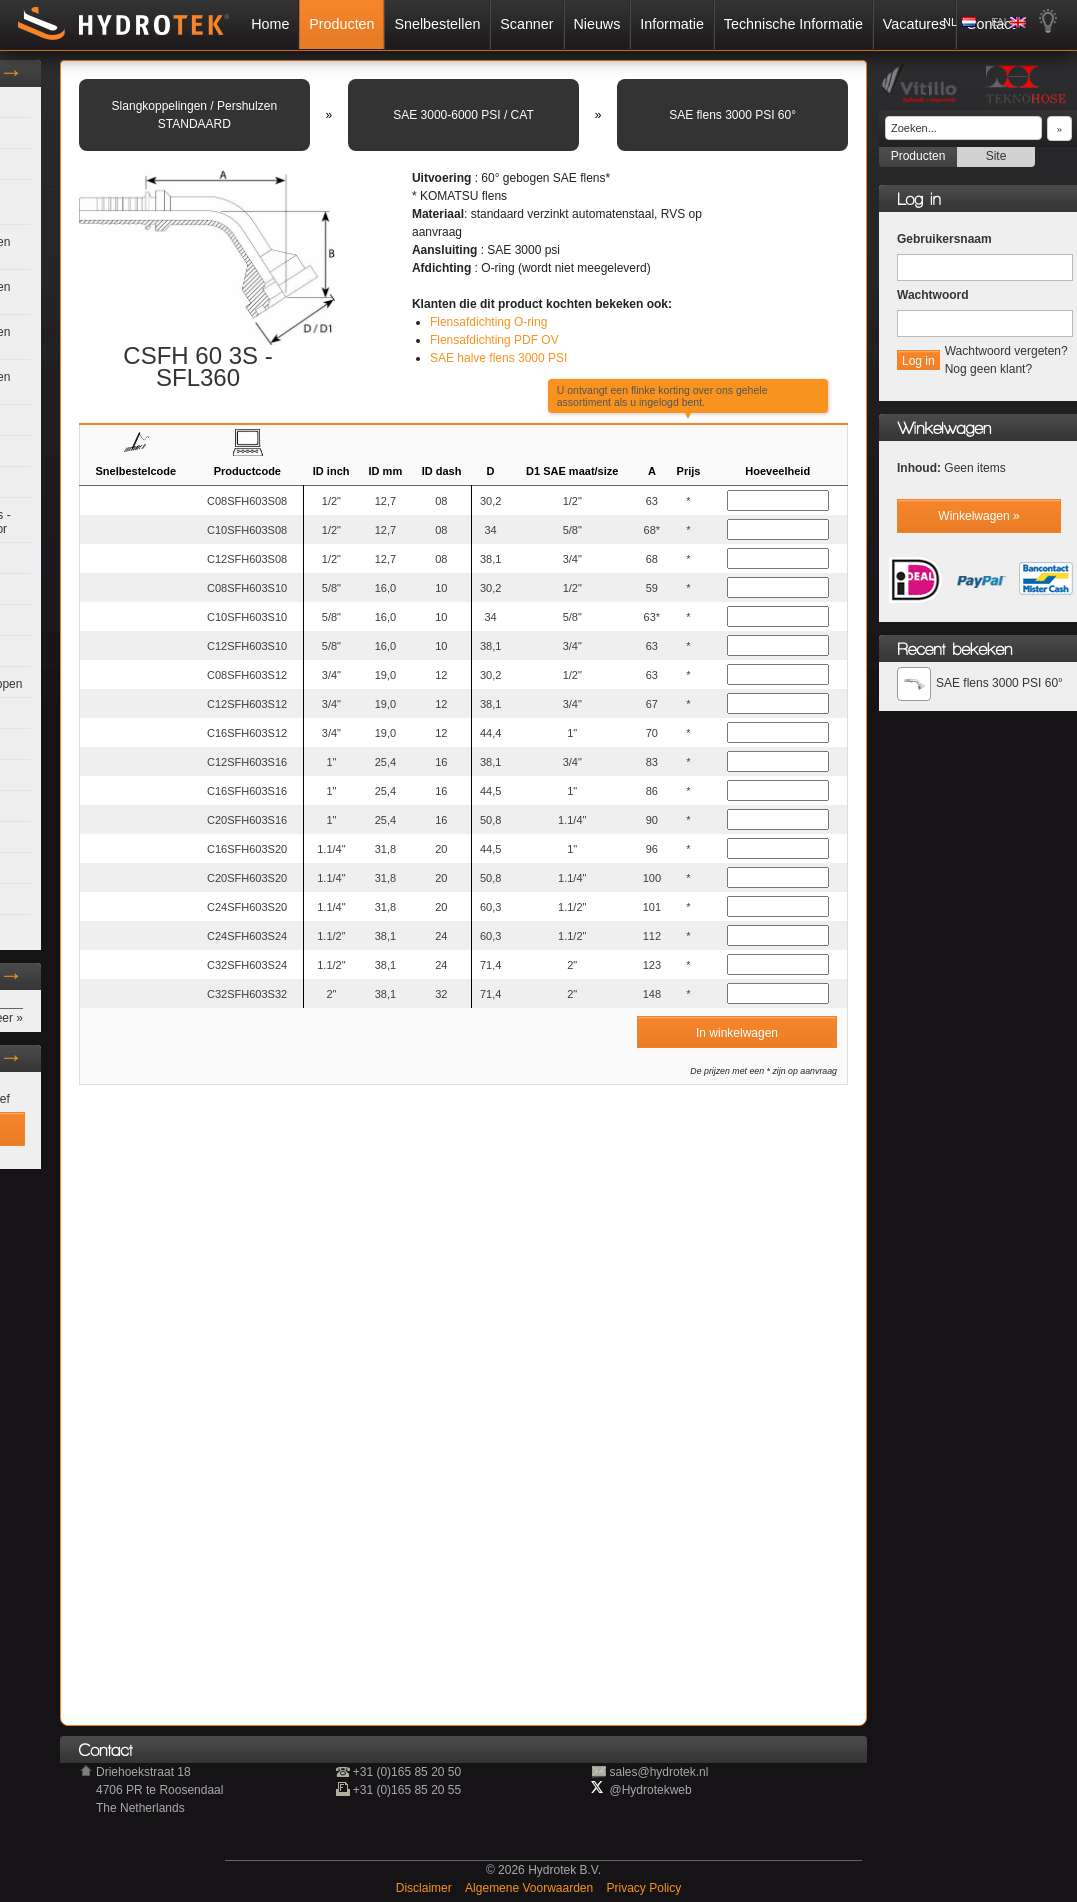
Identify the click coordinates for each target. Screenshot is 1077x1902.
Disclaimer (425, 1888)
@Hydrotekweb (650, 1790)
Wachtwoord (933, 295)
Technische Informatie (793, 24)
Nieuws (596, 24)
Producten (341, 24)
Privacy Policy (644, 1888)
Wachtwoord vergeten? (1006, 351)
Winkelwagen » (978, 516)
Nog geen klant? (988, 369)
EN (998, 22)
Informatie (672, 24)
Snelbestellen (437, 24)
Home (270, 24)
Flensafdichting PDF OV (494, 340)
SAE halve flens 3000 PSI (498, 358)
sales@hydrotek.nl (658, 1772)
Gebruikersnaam (944, 239)
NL (950, 22)
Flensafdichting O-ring (488, 322)
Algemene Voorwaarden (530, 1888)
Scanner (526, 24)
